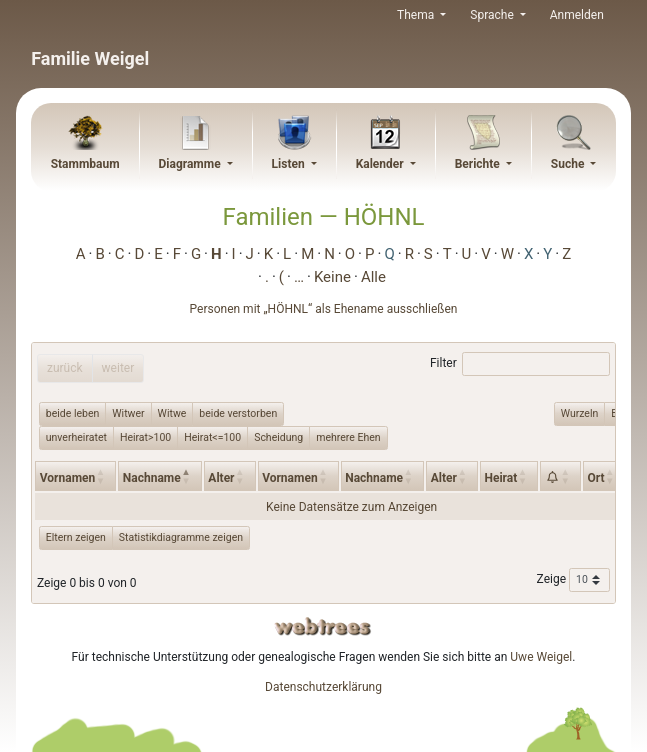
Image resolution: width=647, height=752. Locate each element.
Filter (520, 364)
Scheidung (278, 437)
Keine (332, 277)
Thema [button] (417, 15)
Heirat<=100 (212, 437)
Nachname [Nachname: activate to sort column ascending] (374, 478)
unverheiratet (76, 437)
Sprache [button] (493, 15)
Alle (373, 277)
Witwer (128, 413)
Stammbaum (85, 164)
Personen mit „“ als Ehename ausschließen (324, 309)
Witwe (172, 413)
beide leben (73, 413)
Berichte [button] (479, 164)
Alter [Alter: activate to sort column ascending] (221, 478)
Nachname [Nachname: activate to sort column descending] (152, 478)
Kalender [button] (381, 164)
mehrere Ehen (348, 437)
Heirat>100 (145, 437)
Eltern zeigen (76, 537)
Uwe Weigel (541, 657)
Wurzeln (580, 413)
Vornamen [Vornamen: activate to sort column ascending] (68, 478)
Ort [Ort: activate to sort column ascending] (595, 478)
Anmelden (577, 15)
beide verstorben (238, 413)
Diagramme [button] (190, 164)
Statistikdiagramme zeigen (181, 537)
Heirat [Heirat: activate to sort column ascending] (500, 478)
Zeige (573, 580)
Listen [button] (290, 164)
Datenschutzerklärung (323, 687)
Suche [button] (569, 164)
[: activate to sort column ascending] (560, 476)
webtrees (323, 626)
